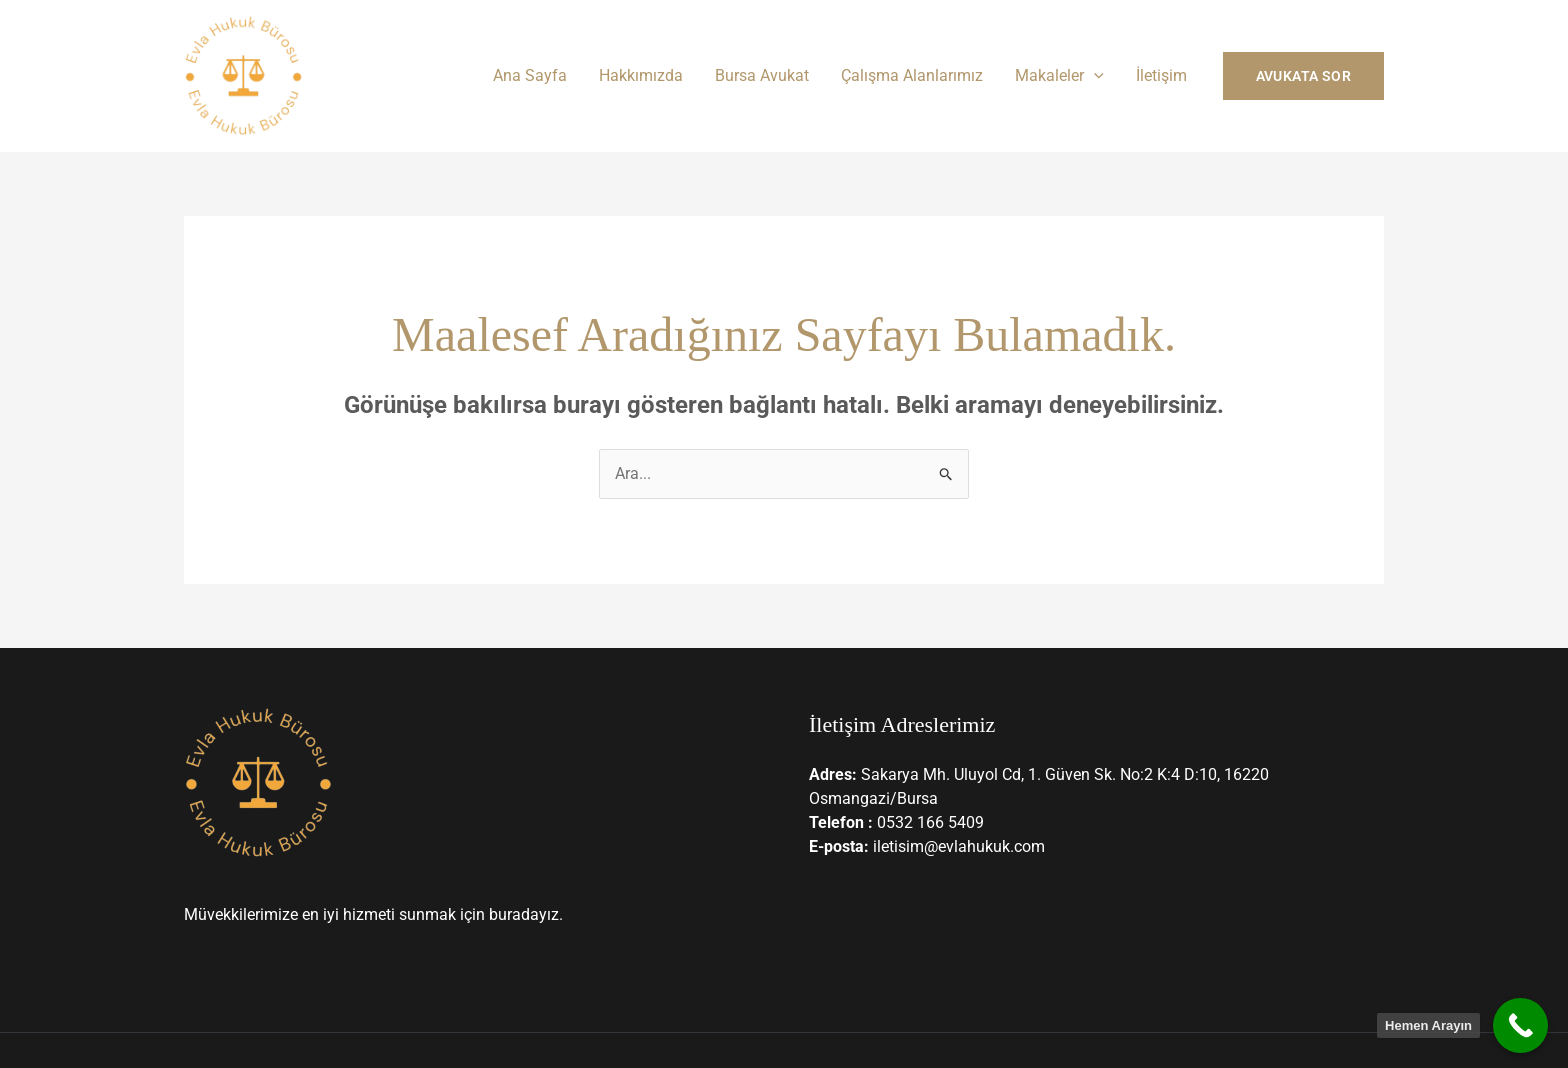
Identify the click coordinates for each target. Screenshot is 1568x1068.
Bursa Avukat (762, 75)
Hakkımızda (641, 75)
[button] (1094, 75)
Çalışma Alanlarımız (912, 75)
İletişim (1161, 75)
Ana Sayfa (530, 75)
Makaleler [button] (1059, 75)
